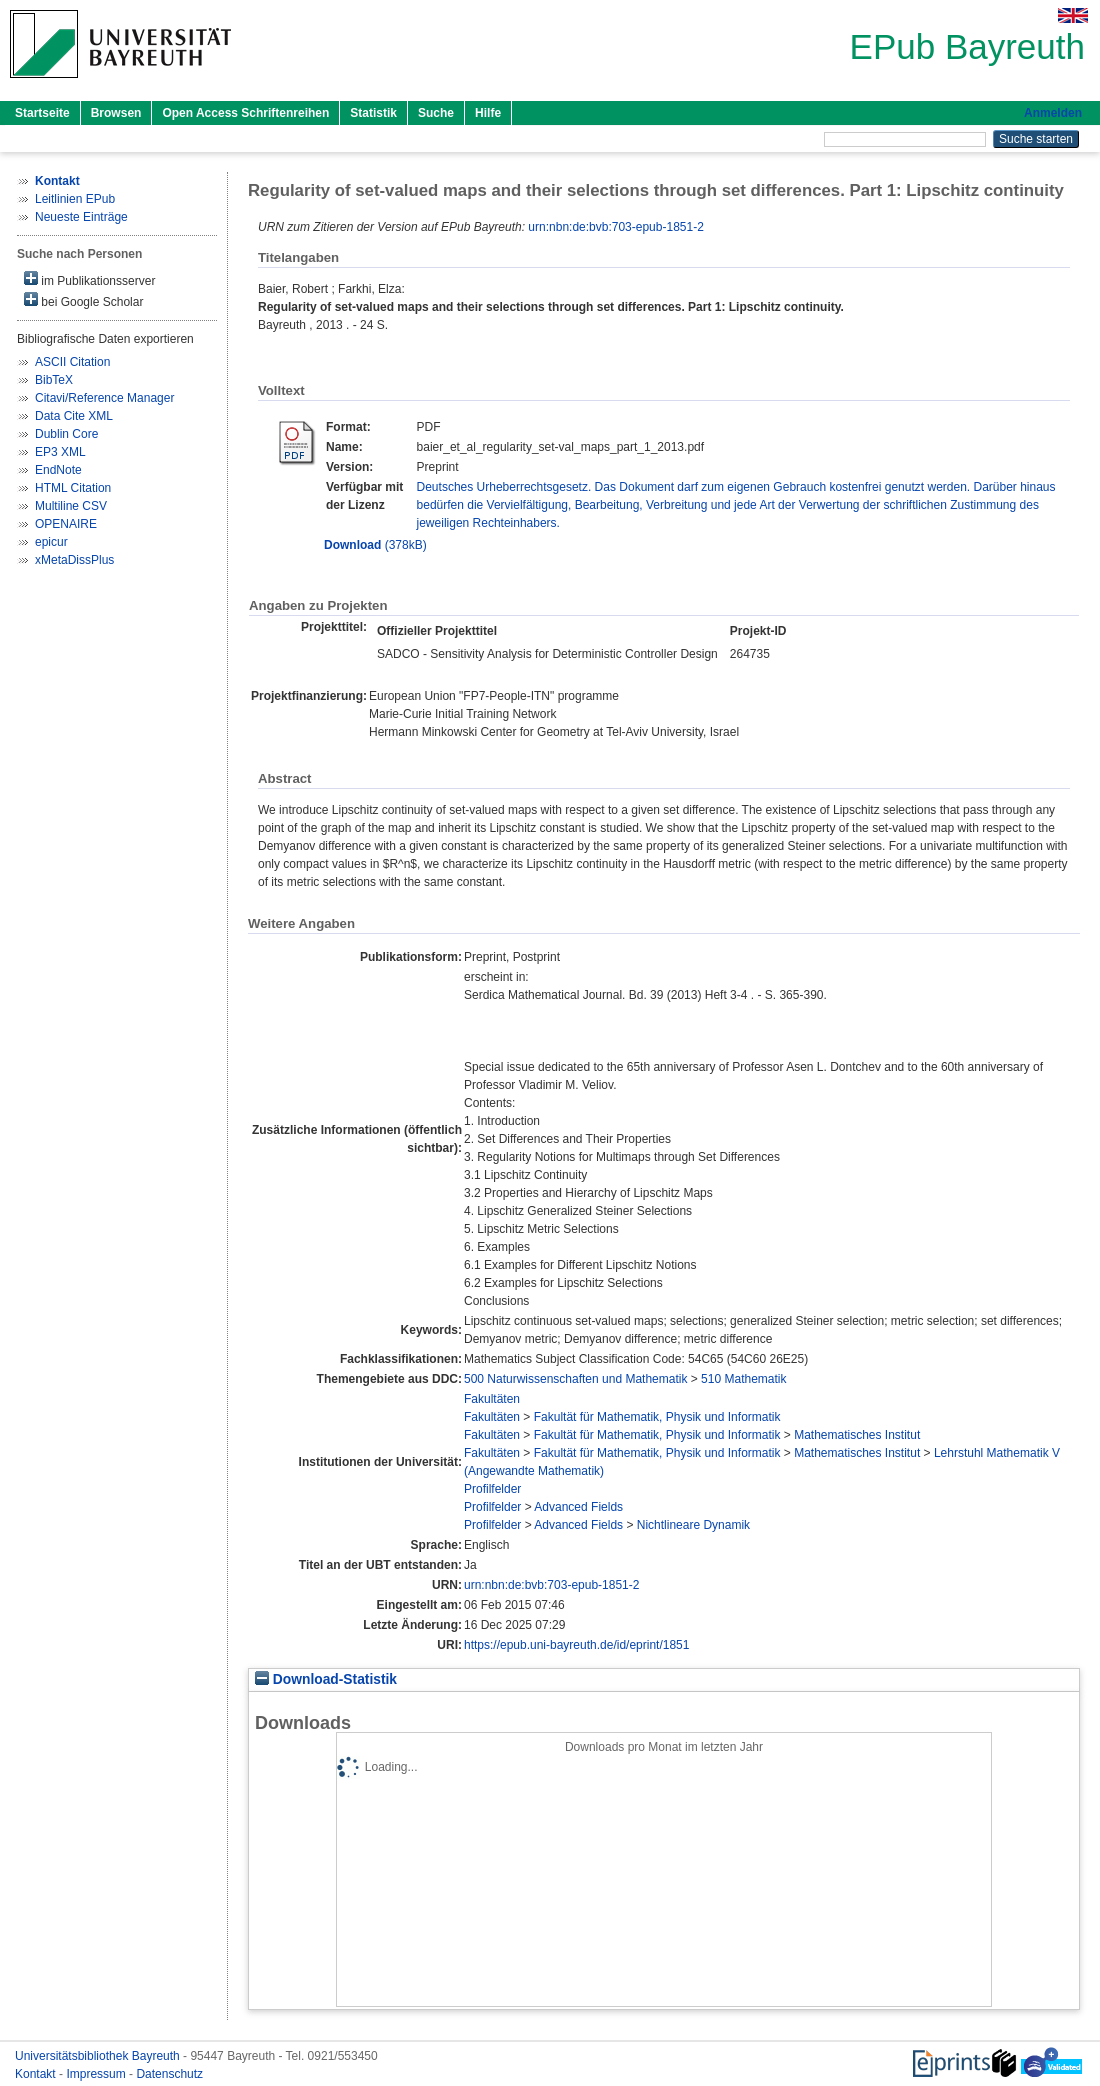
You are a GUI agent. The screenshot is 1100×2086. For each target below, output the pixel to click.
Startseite (42, 113)
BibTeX (54, 380)
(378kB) (375, 545)
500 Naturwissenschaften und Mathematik (575, 1379)
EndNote (58, 470)
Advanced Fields (578, 1507)
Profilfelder (492, 1489)
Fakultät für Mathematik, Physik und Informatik (657, 1417)
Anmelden (1053, 113)
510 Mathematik (743, 1379)
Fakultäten (492, 1399)
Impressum (97, 2074)
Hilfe (488, 113)
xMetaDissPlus (74, 560)
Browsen (116, 113)
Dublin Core (66, 434)
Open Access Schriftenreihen (245, 113)
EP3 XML (60, 452)
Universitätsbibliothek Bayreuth (99, 2056)
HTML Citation (73, 488)
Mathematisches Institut (857, 1435)
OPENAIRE (66, 524)
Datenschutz (169, 2074)
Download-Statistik (326, 1679)
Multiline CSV (71, 506)
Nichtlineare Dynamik (693, 1525)
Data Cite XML (74, 416)
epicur (51, 542)
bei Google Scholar (83, 300)
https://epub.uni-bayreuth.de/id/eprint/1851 (577, 1645)
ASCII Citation (72, 362)
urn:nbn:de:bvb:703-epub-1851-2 (615, 227)
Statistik (373, 113)
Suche (436, 113)
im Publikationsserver (89, 279)
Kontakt (37, 2074)
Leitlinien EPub (75, 199)
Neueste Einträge (81, 217)
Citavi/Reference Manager (104, 398)
